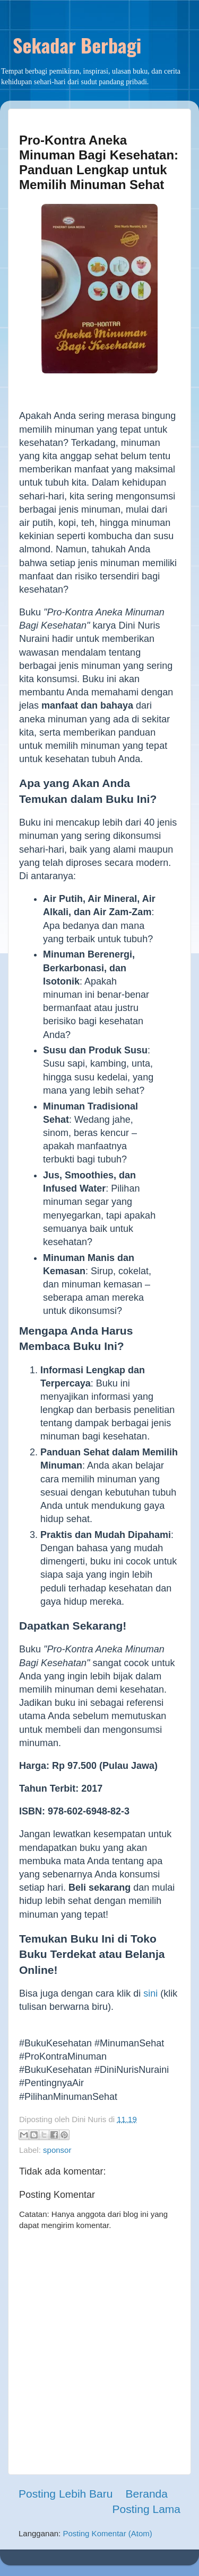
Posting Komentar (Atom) (107, 2533)
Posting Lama (146, 2509)
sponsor (57, 2149)
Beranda (147, 2494)
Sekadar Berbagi (77, 45)
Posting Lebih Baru (66, 2494)
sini (150, 1993)
